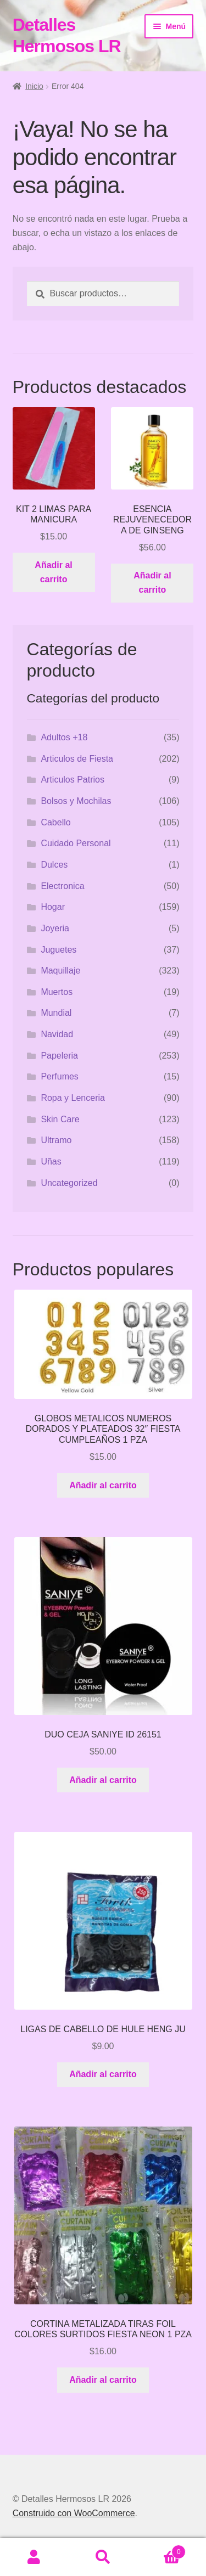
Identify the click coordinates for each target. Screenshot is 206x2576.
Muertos (57, 992)
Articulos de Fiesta (77, 758)
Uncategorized (69, 1183)
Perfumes (59, 1076)
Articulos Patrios (72, 779)
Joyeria (55, 928)
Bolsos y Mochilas (76, 801)
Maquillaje (60, 970)
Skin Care (60, 1119)
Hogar (53, 907)
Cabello (55, 822)
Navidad (57, 1034)
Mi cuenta (34, 2557)
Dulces (54, 864)
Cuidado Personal (75, 843)
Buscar (103, 2557)
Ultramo (56, 1140)
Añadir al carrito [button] (53, 572)
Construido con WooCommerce (74, 2513)
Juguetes (58, 949)
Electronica (62, 886)
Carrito (161, 2550)
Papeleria (59, 1055)
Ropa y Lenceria (73, 1098)
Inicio (34, 86)
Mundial (56, 1012)
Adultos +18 (64, 737)
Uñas (51, 1161)
